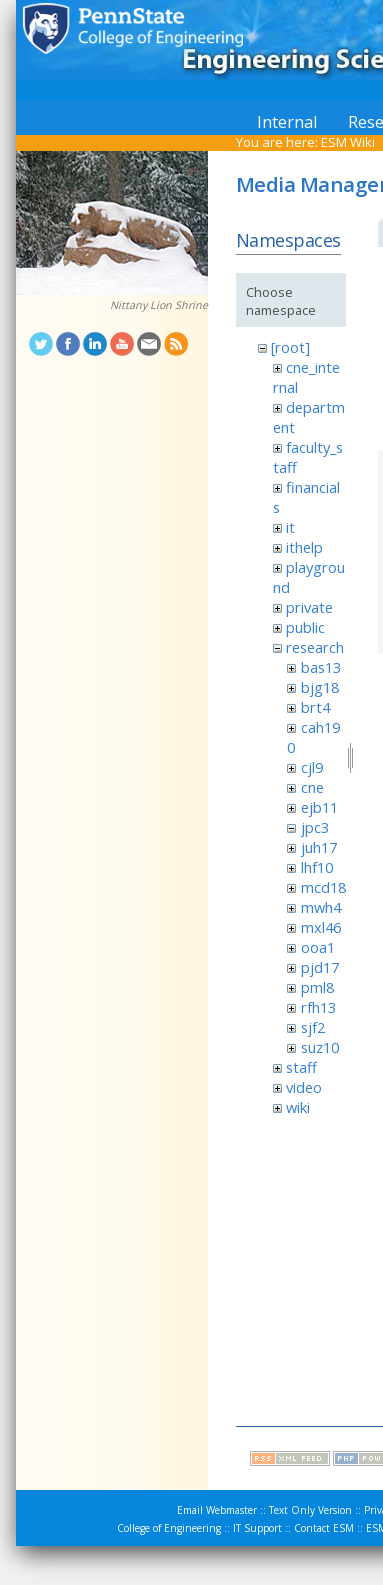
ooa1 (318, 947)
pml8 (317, 987)
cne (312, 787)
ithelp (304, 547)
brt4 (315, 707)
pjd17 (320, 967)
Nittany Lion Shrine (159, 305)
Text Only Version (310, 1510)
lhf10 (317, 867)
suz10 (320, 1047)
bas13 (321, 667)
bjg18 (320, 687)
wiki (298, 1107)
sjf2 (313, 1027)
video (304, 1087)
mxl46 (321, 927)
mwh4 (321, 907)
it (290, 527)
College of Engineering (169, 1528)
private (309, 607)
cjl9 (312, 767)
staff (301, 1067)
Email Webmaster (217, 1510)
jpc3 (315, 827)
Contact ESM (324, 1528)
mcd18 (323, 887)
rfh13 (318, 1007)
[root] (290, 347)
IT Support (257, 1528)
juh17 (319, 847)
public (305, 627)
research (315, 647)
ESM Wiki (348, 142)
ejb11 (319, 807)
